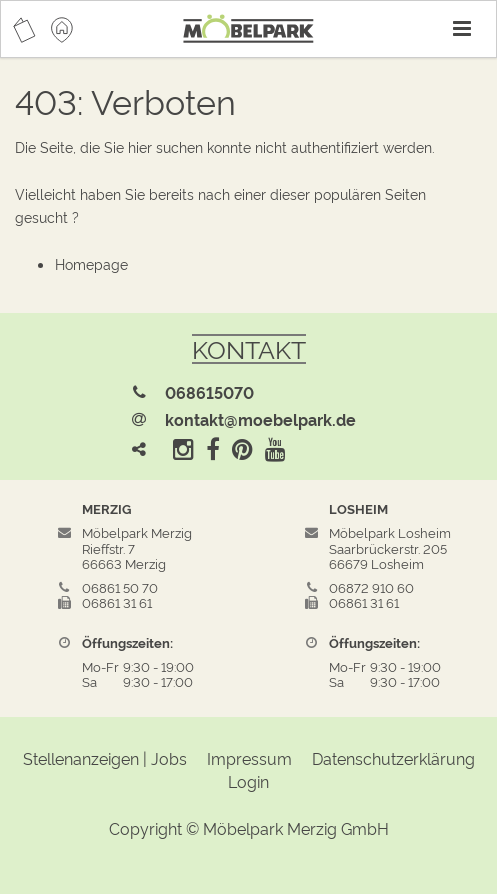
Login (248, 781)
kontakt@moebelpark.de (260, 419)
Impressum (249, 758)
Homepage (91, 263)
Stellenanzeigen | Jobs (105, 758)
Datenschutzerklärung (393, 758)
